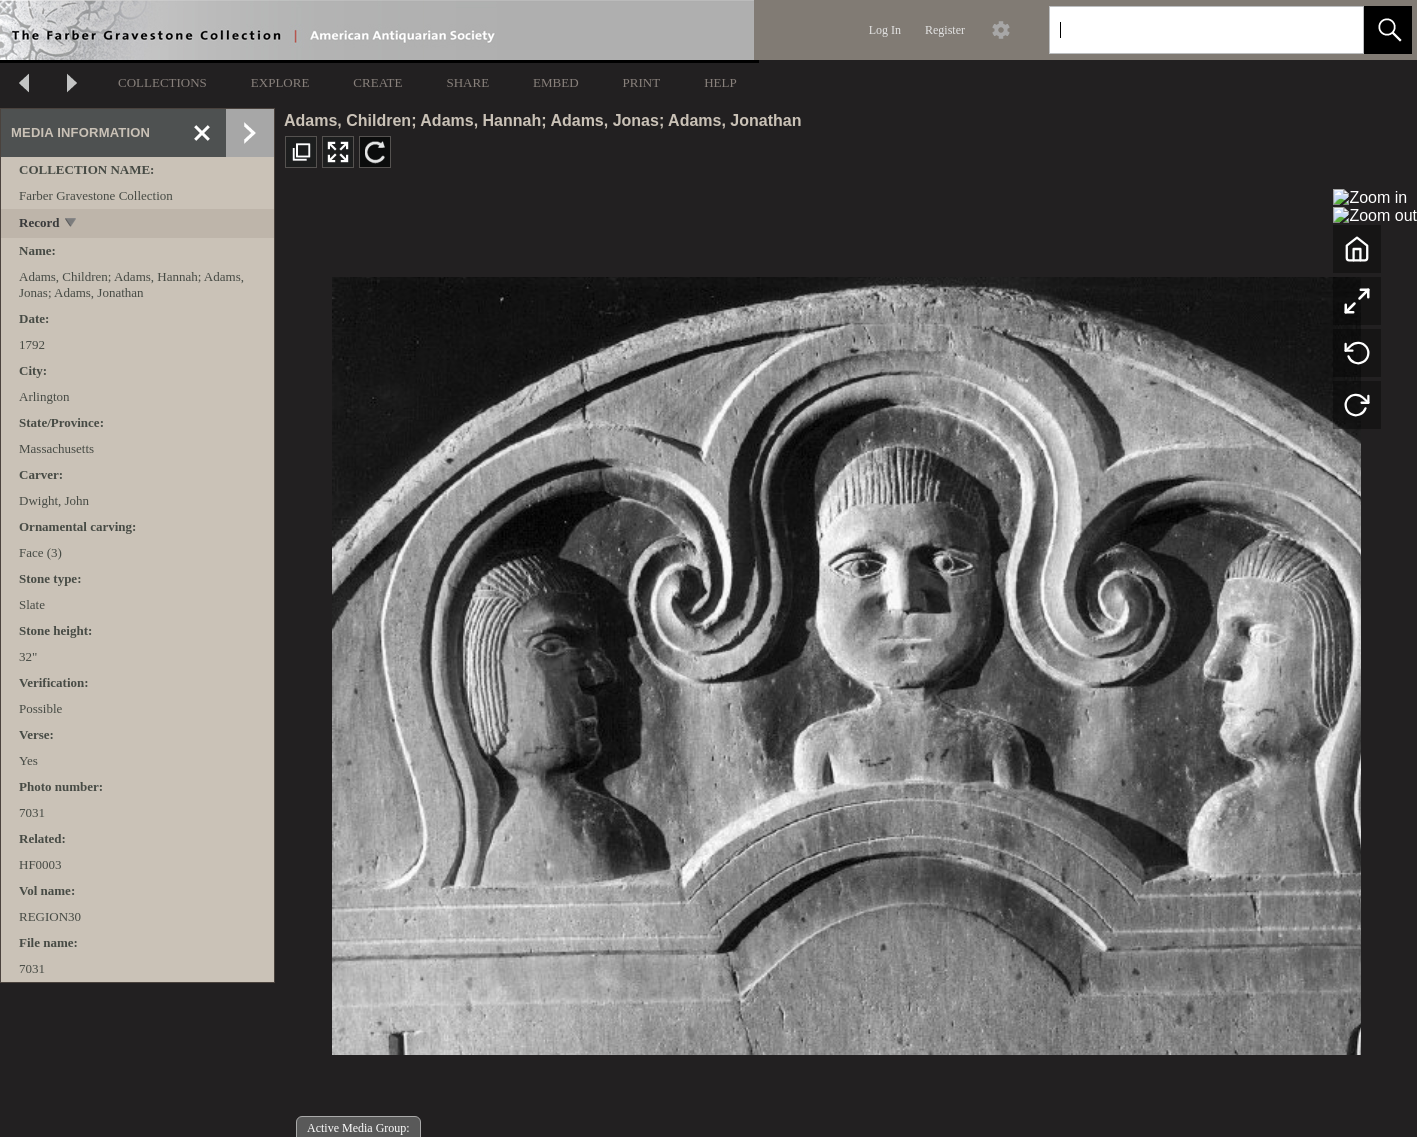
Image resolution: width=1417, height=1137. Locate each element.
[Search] (1183, 30)
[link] (1332, 29)
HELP (720, 82)
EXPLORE (280, 82)
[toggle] (71, 224)
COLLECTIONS (162, 82)
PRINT (642, 82)
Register (945, 30)
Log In (885, 30)
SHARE (467, 82)
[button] (1388, 30)
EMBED (556, 82)
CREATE (377, 82)
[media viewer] (846, 660)
